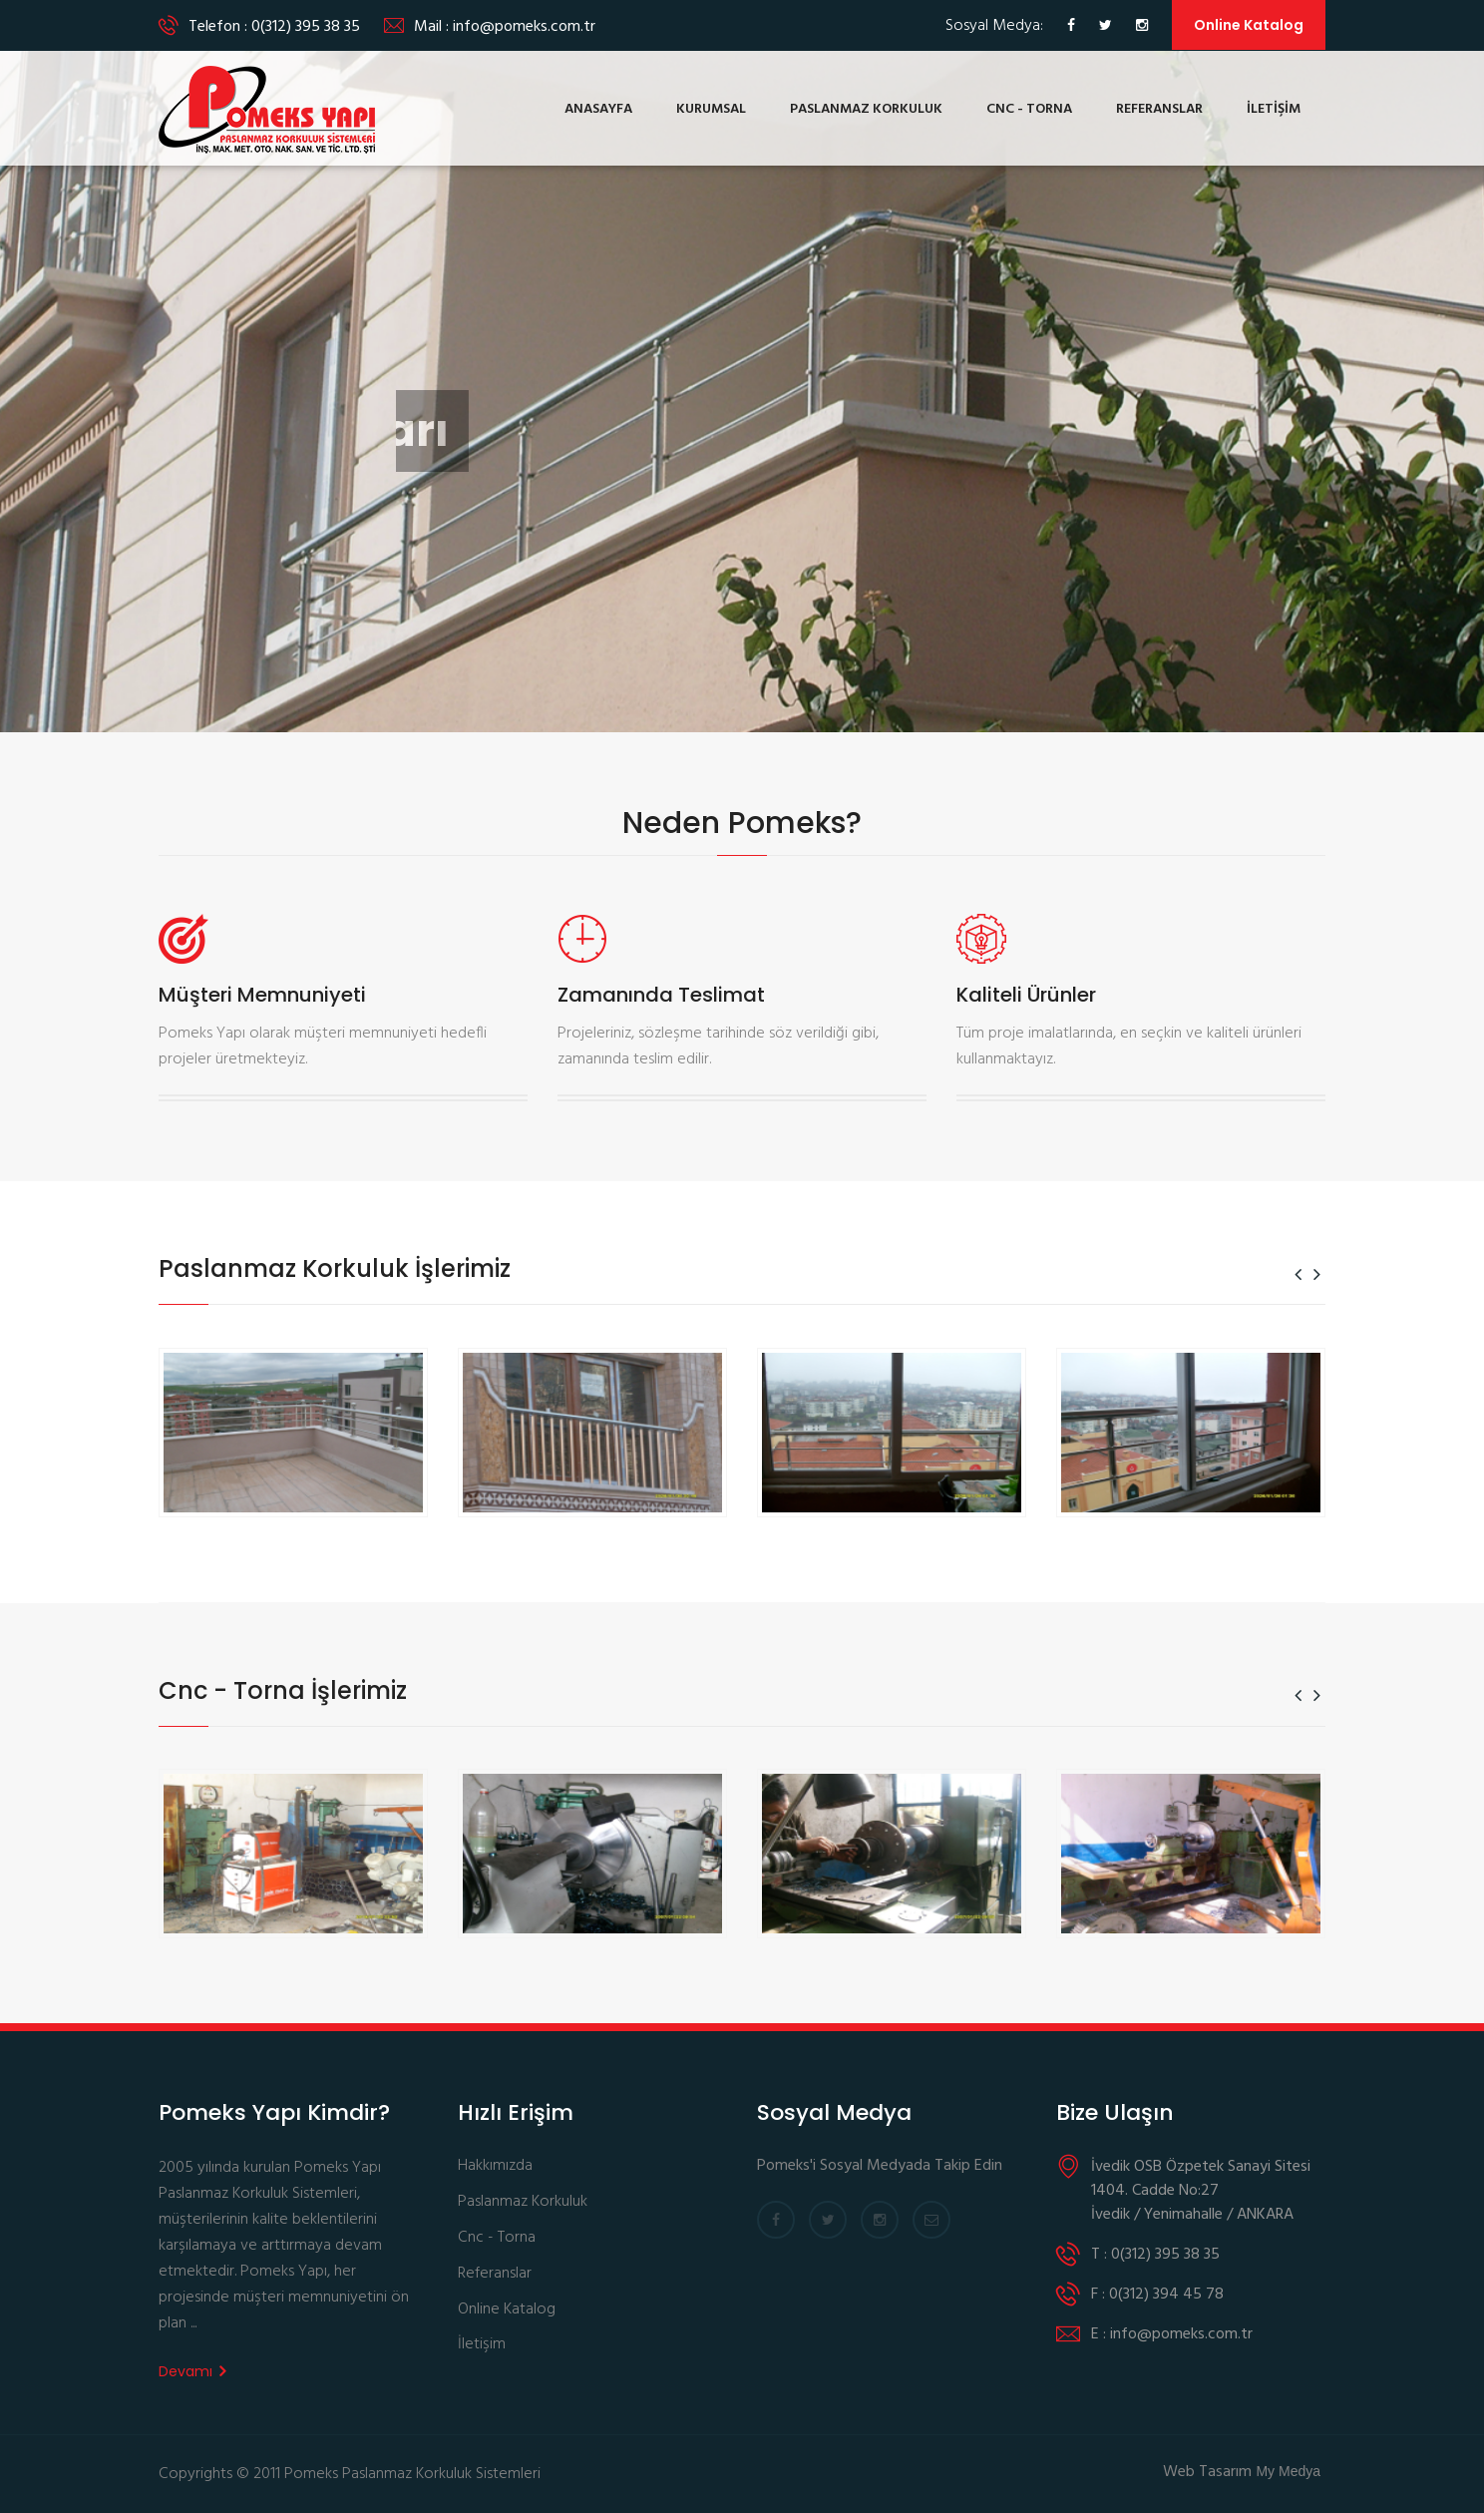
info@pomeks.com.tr (524, 27)
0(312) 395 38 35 (305, 27)
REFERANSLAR (1159, 109)
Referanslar (495, 2274)
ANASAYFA (598, 109)
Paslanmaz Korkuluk (522, 2202)
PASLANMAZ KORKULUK (866, 109)
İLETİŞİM (1273, 109)
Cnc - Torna (497, 2238)
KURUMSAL (711, 109)
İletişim (482, 2344)
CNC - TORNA (1029, 109)
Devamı (192, 2371)
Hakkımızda (495, 2166)
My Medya (1288, 2471)
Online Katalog (1248, 25)
